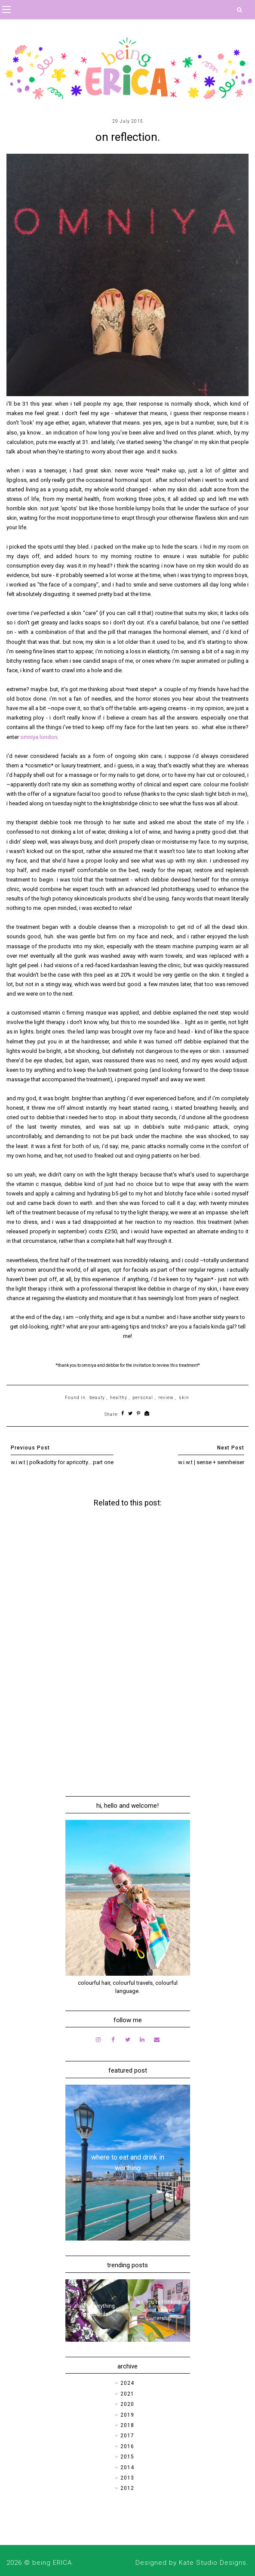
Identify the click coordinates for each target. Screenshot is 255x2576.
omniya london (38, 737)
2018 (127, 2425)
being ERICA (52, 2563)
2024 (127, 2383)
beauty (97, 1397)
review (166, 1397)
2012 (127, 2488)
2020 (127, 2404)
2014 (127, 2467)
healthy (118, 1397)
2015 (127, 2457)
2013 (127, 2478)
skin (184, 1397)
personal (142, 1397)
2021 (127, 2394)
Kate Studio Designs (212, 2563)
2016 (127, 2446)
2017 (127, 2436)
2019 (127, 2415)
